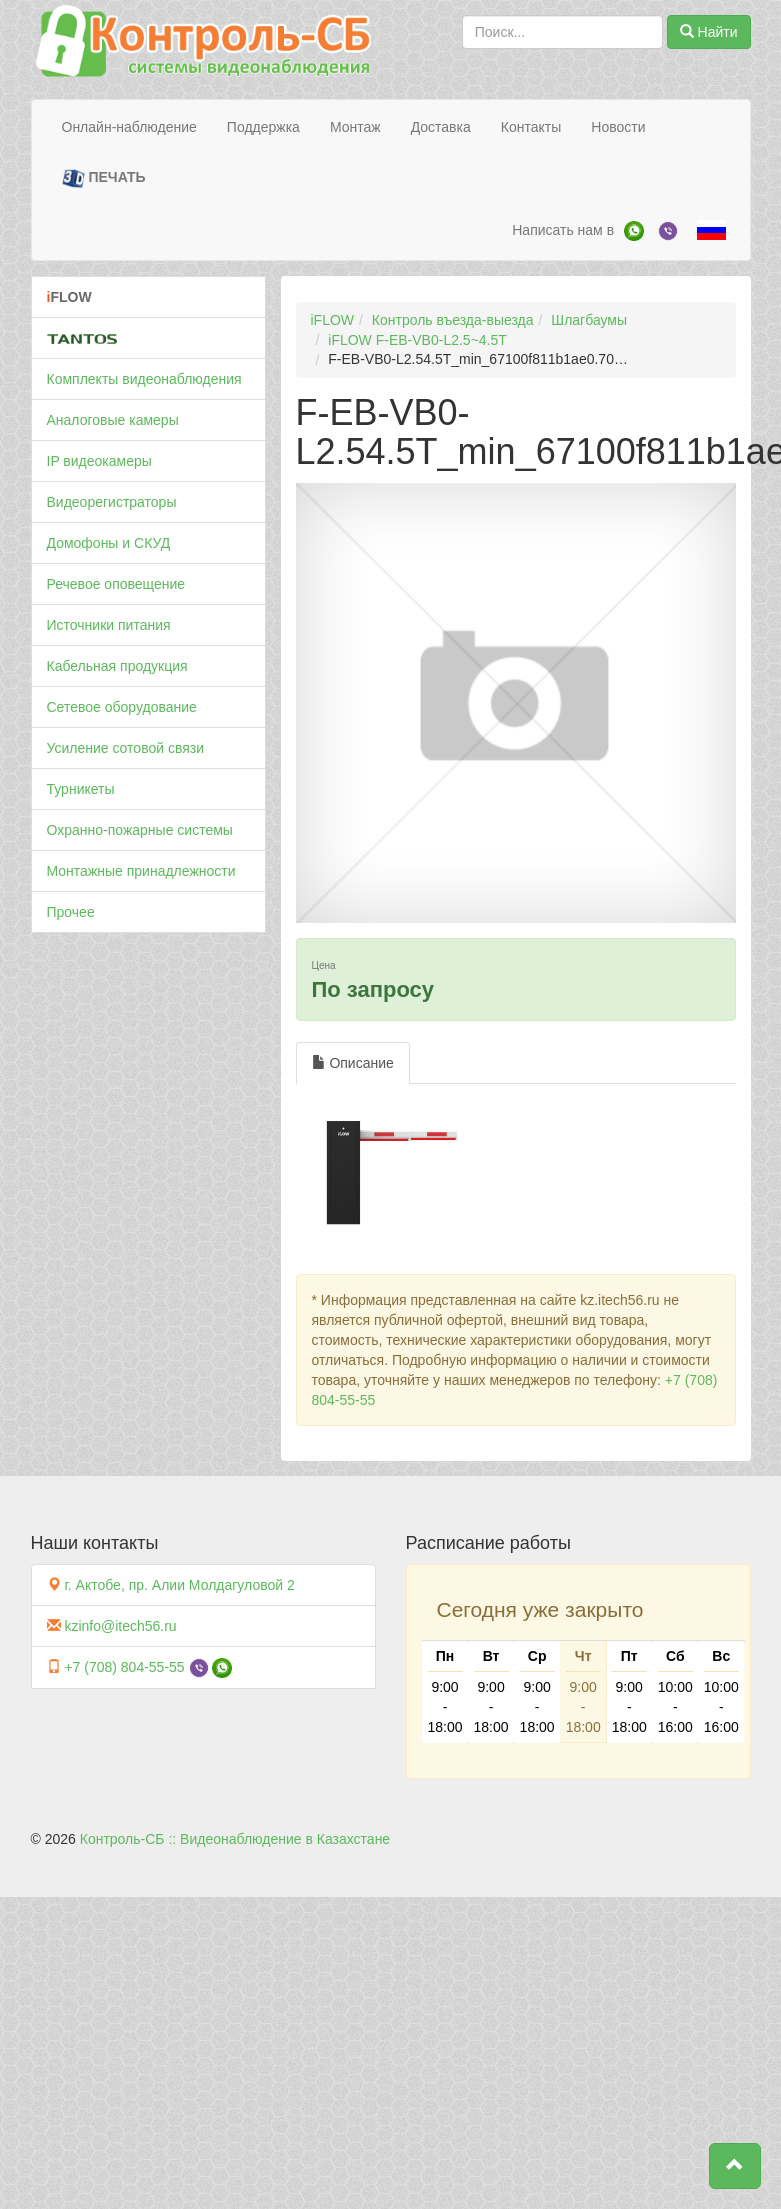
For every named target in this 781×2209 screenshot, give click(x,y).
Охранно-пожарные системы (140, 830)
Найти (709, 32)
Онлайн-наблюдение (129, 127)
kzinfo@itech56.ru (120, 1626)
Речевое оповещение (116, 584)
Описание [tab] (353, 1063)
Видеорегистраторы (112, 502)
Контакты (531, 127)
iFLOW (333, 320)
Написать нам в (563, 230)
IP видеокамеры (99, 461)
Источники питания (109, 625)
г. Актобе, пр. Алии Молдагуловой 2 (179, 1585)
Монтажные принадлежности (141, 871)
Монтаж (355, 127)
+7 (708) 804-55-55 (124, 1667)
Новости (618, 127)
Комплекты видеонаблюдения (144, 379)
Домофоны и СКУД (109, 543)
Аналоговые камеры (113, 420)
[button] (735, 2166)
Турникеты (81, 789)
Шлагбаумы (589, 320)
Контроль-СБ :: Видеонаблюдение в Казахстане (235, 1839)
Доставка (441, 127)
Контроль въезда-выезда (453, 320)
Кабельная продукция (117, 666)
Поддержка (263, 127)
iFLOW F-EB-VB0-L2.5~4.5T (417, 340)
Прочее (71, 912)
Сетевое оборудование (122, 707)
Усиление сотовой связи (126, 748)
